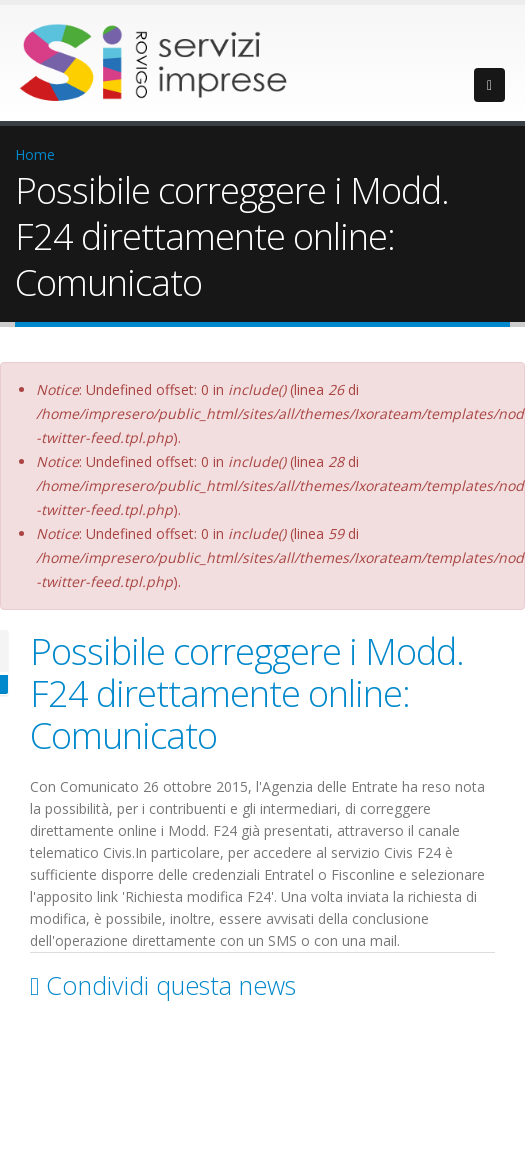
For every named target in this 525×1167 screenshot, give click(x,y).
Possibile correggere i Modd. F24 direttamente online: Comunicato (247, 693)
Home (35, 154)
